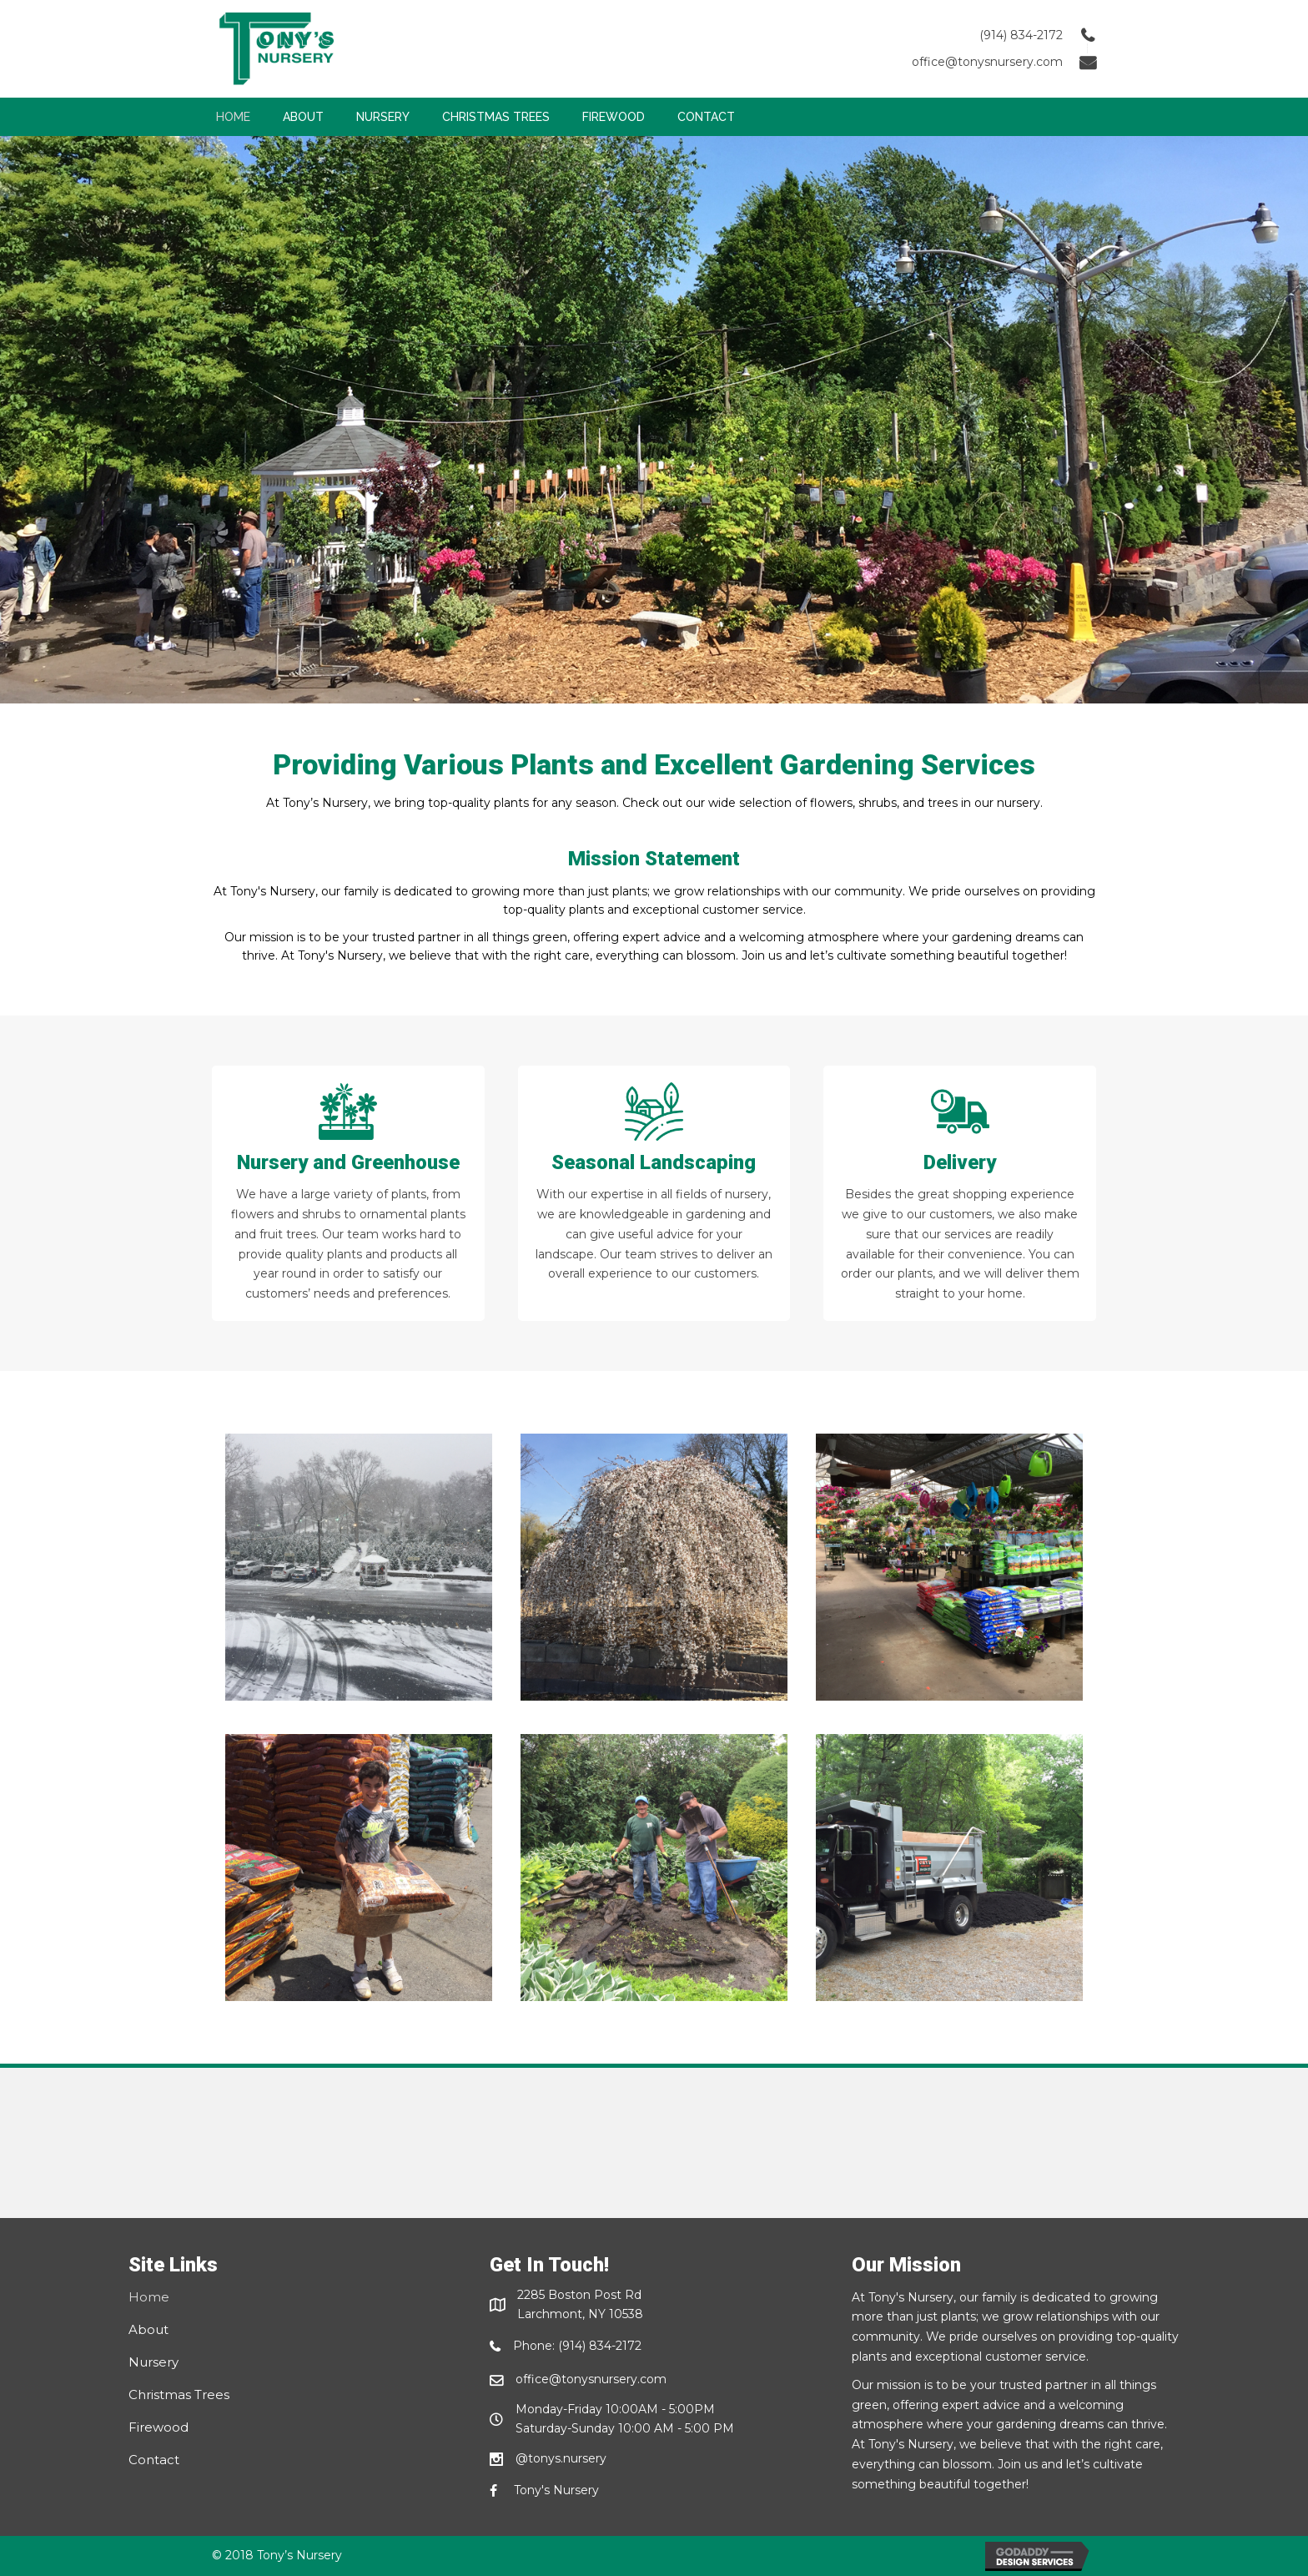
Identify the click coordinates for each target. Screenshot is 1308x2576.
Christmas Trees (178, 2394)
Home (148, 2297)
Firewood (158, 2427)
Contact (153, 2460)
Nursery (153, 2362)
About (148, 2329)
